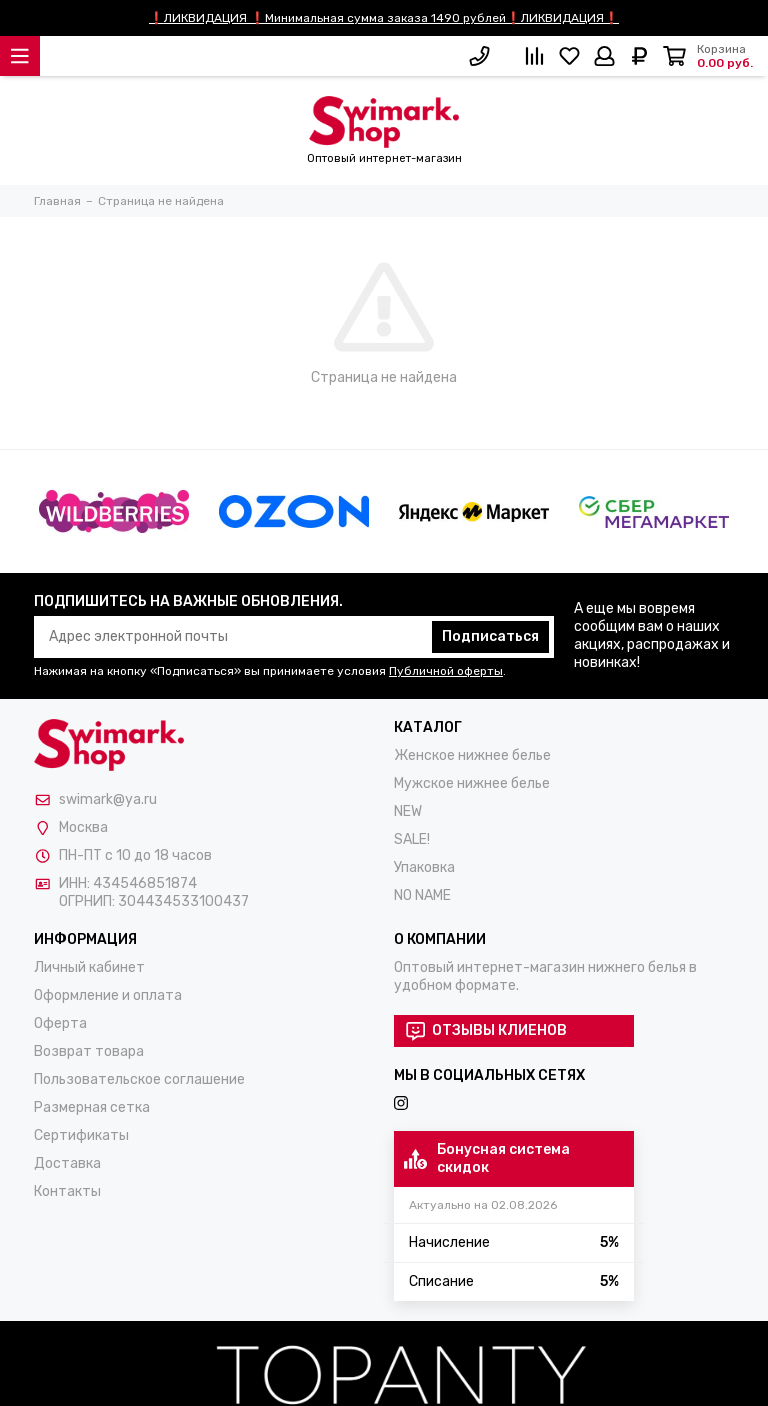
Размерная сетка (92, 1107)
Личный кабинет (89, 967)
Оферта (60, 1023)
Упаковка (424, 867)
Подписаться (490, 636)
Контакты (67, 1191)
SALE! (412, 839)
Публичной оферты (446, 671)
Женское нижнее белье (472, 755)
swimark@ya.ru (108, 799)
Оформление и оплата (108, 995)
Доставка (67, 1163)
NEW (408, 811)
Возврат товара (89, 1051)
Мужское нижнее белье (472, 783)
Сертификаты (81, 1135)
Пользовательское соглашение (139, 1079)
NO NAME (422, 895)
